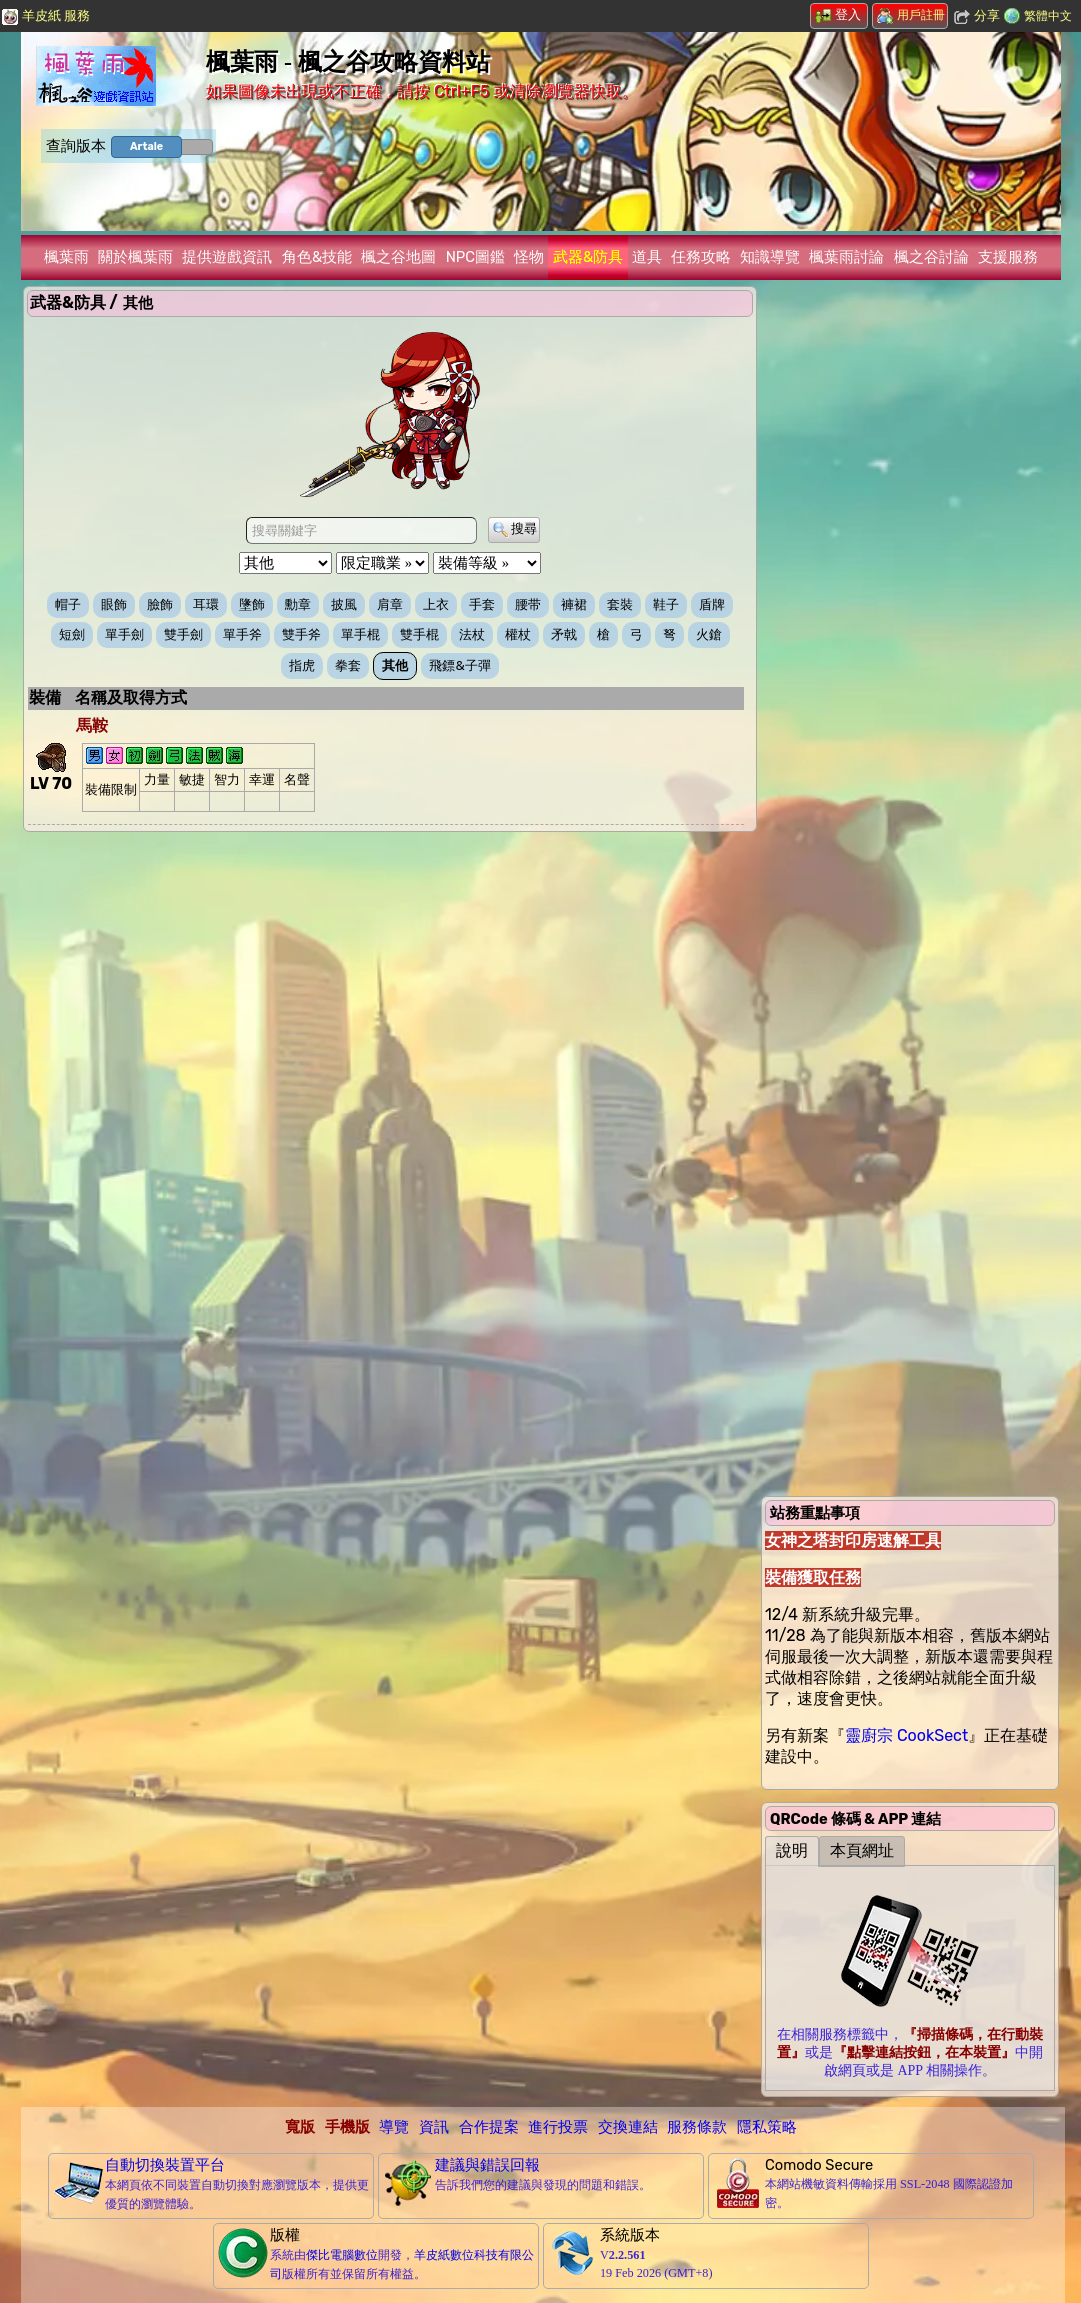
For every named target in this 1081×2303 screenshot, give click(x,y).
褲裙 (574, 604)
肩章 (390, 604)
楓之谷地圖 (398, 257)
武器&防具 (588, 257)
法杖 (472, 634)
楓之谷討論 (931, 257)
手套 (482, 604)
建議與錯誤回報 (487, 2165)
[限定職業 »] (382, 563)
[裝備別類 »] (285, 563)
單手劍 (124, 634)
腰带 (528, 604)
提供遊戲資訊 (227, 257)
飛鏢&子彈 (459, 665)
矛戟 (564, 634)
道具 (647, 257)
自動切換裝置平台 (165, 2165)
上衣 (436, 604)
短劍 (72, 634)
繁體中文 (1048, 16)
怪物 (529, 257)
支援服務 (1008, 257)
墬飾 (252, 604)
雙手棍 (419, 634)
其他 (395, 665)
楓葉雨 (66, 257)
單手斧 (242, 634)
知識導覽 (770, 257)
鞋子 (666, 604)
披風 (344, 604)
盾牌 (712, 604)
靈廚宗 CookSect (906, 1735)
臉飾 (160, 604)
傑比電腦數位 (342, 2255)
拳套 (348, 665)
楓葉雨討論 (846, 257)
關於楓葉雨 (135, 257)
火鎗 (709, 634)
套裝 (620, 604)
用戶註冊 (911, 15)
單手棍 (360, 634)
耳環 (206, 604)
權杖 (518, 634)
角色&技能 (317, 257)
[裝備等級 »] (487, 563)
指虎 (302, 665)
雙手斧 (301, 634)
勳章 (298, 604)
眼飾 (114, 604)
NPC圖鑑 (475, 257)
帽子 (68, 604)
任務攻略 (701, 257)
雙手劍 (183, 634)
